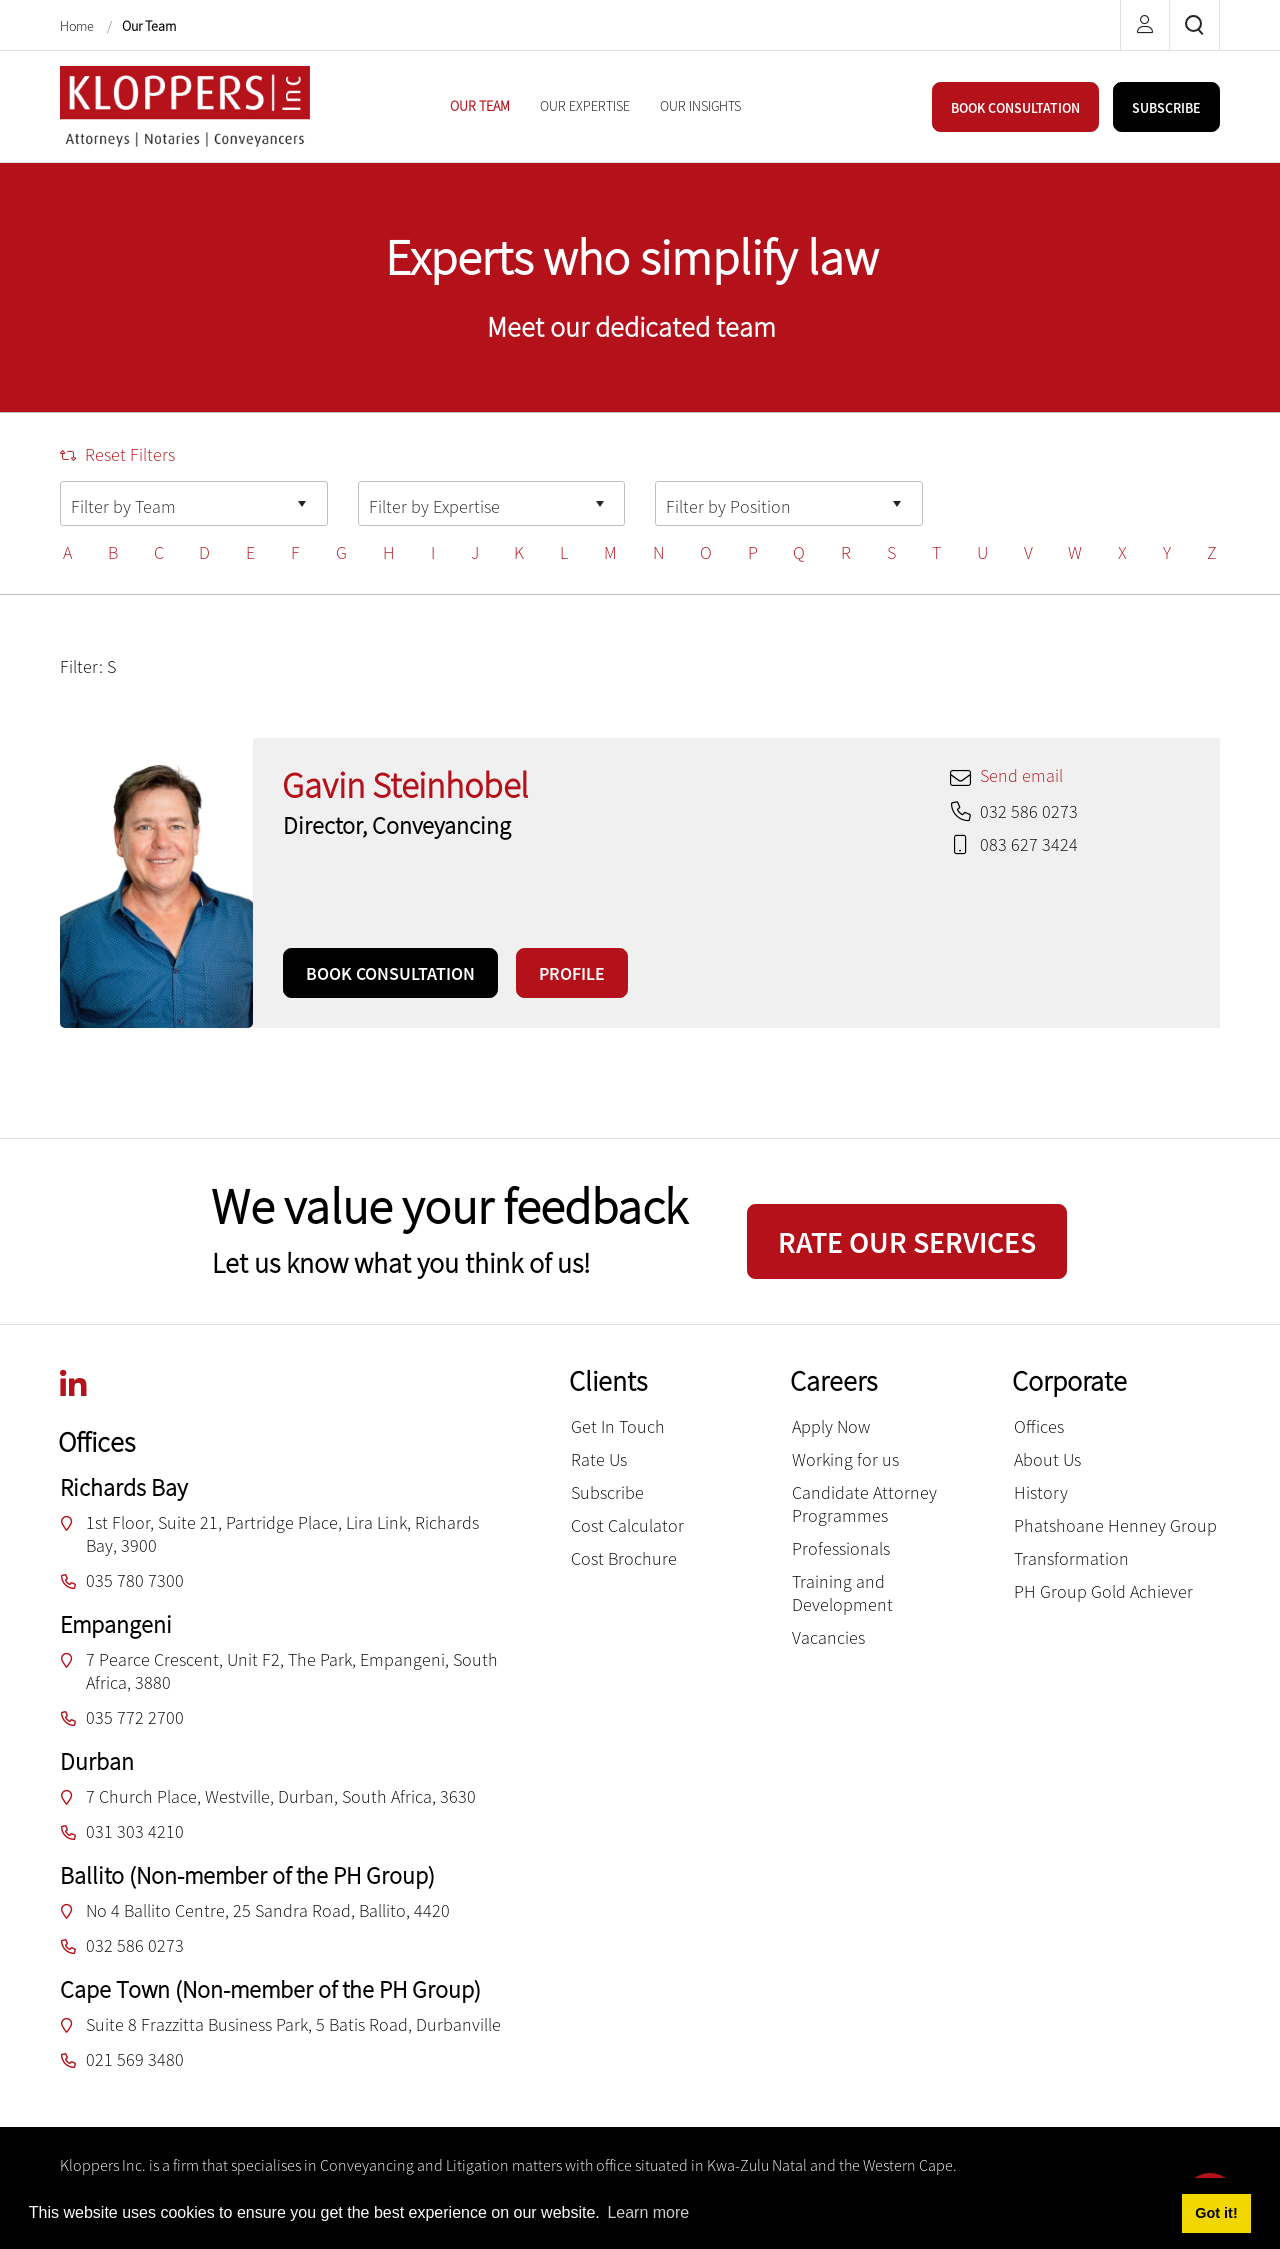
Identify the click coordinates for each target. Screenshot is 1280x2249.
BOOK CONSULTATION (1015, 108)
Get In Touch (618, 1426)
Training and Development (842, 1593)
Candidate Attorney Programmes (864, 1504)
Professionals (841, 1548)
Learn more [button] (648, 2212)
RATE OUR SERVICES (907, 1242)
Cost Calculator (627, 1525)
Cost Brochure (624, 1558)
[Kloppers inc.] (185, 104)
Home (78, 26)
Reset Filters (117, 454)
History (1041, 1492)
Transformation (1071, 1558)
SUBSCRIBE (1166, 108)
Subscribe (607, 1492)
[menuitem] (480, 106)
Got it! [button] (1216, 2213)
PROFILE (572, 973)
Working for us (845, 1459)
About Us (1047, 1459)
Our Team (149, 26)
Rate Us (599, 1459)
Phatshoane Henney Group (1115, 1525)
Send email (1021, 775)
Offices (1039, 1426)
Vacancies (828, 1637)
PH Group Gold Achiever (1103, 1591)
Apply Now (831, 1426)
